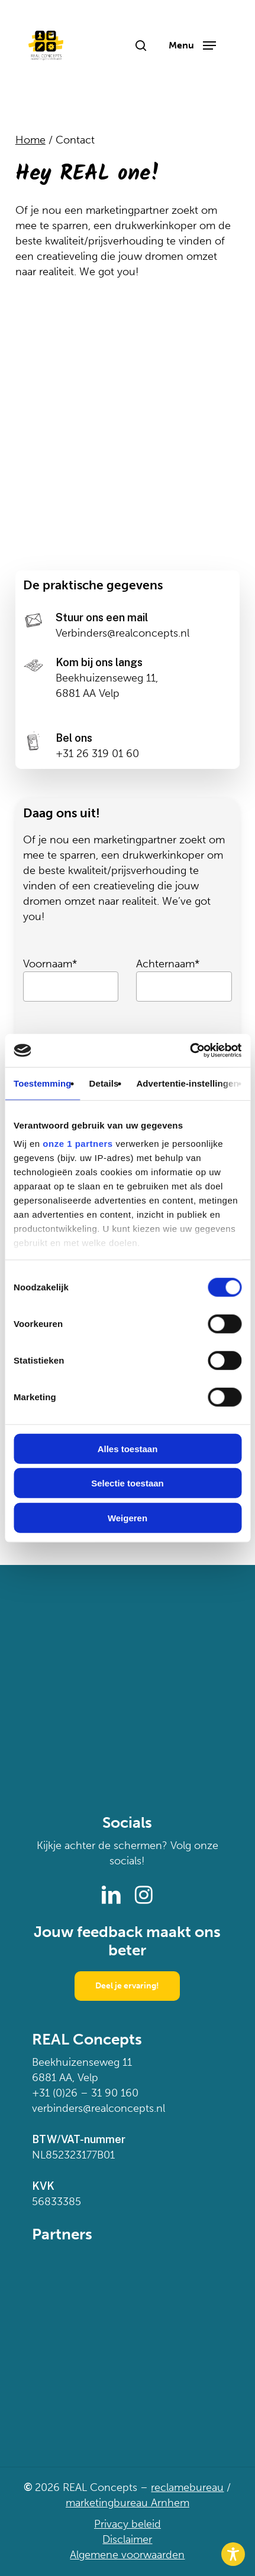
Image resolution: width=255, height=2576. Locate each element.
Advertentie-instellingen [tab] (187, 1083)
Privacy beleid (127, 2524)
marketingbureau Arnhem (127, 2502)
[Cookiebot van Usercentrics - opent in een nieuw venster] (189, 1050)
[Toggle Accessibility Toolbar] (233, 2554)
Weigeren (127, 1517)
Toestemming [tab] (43, 1083)
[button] (192, 45)
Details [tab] (104, 1083)
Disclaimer (127, 2539)
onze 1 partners (77, 1144)
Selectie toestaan (127, 1483)
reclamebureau (187, 2487)
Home (30, 139)
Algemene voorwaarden (127, 2554)
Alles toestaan (128, 1448)
